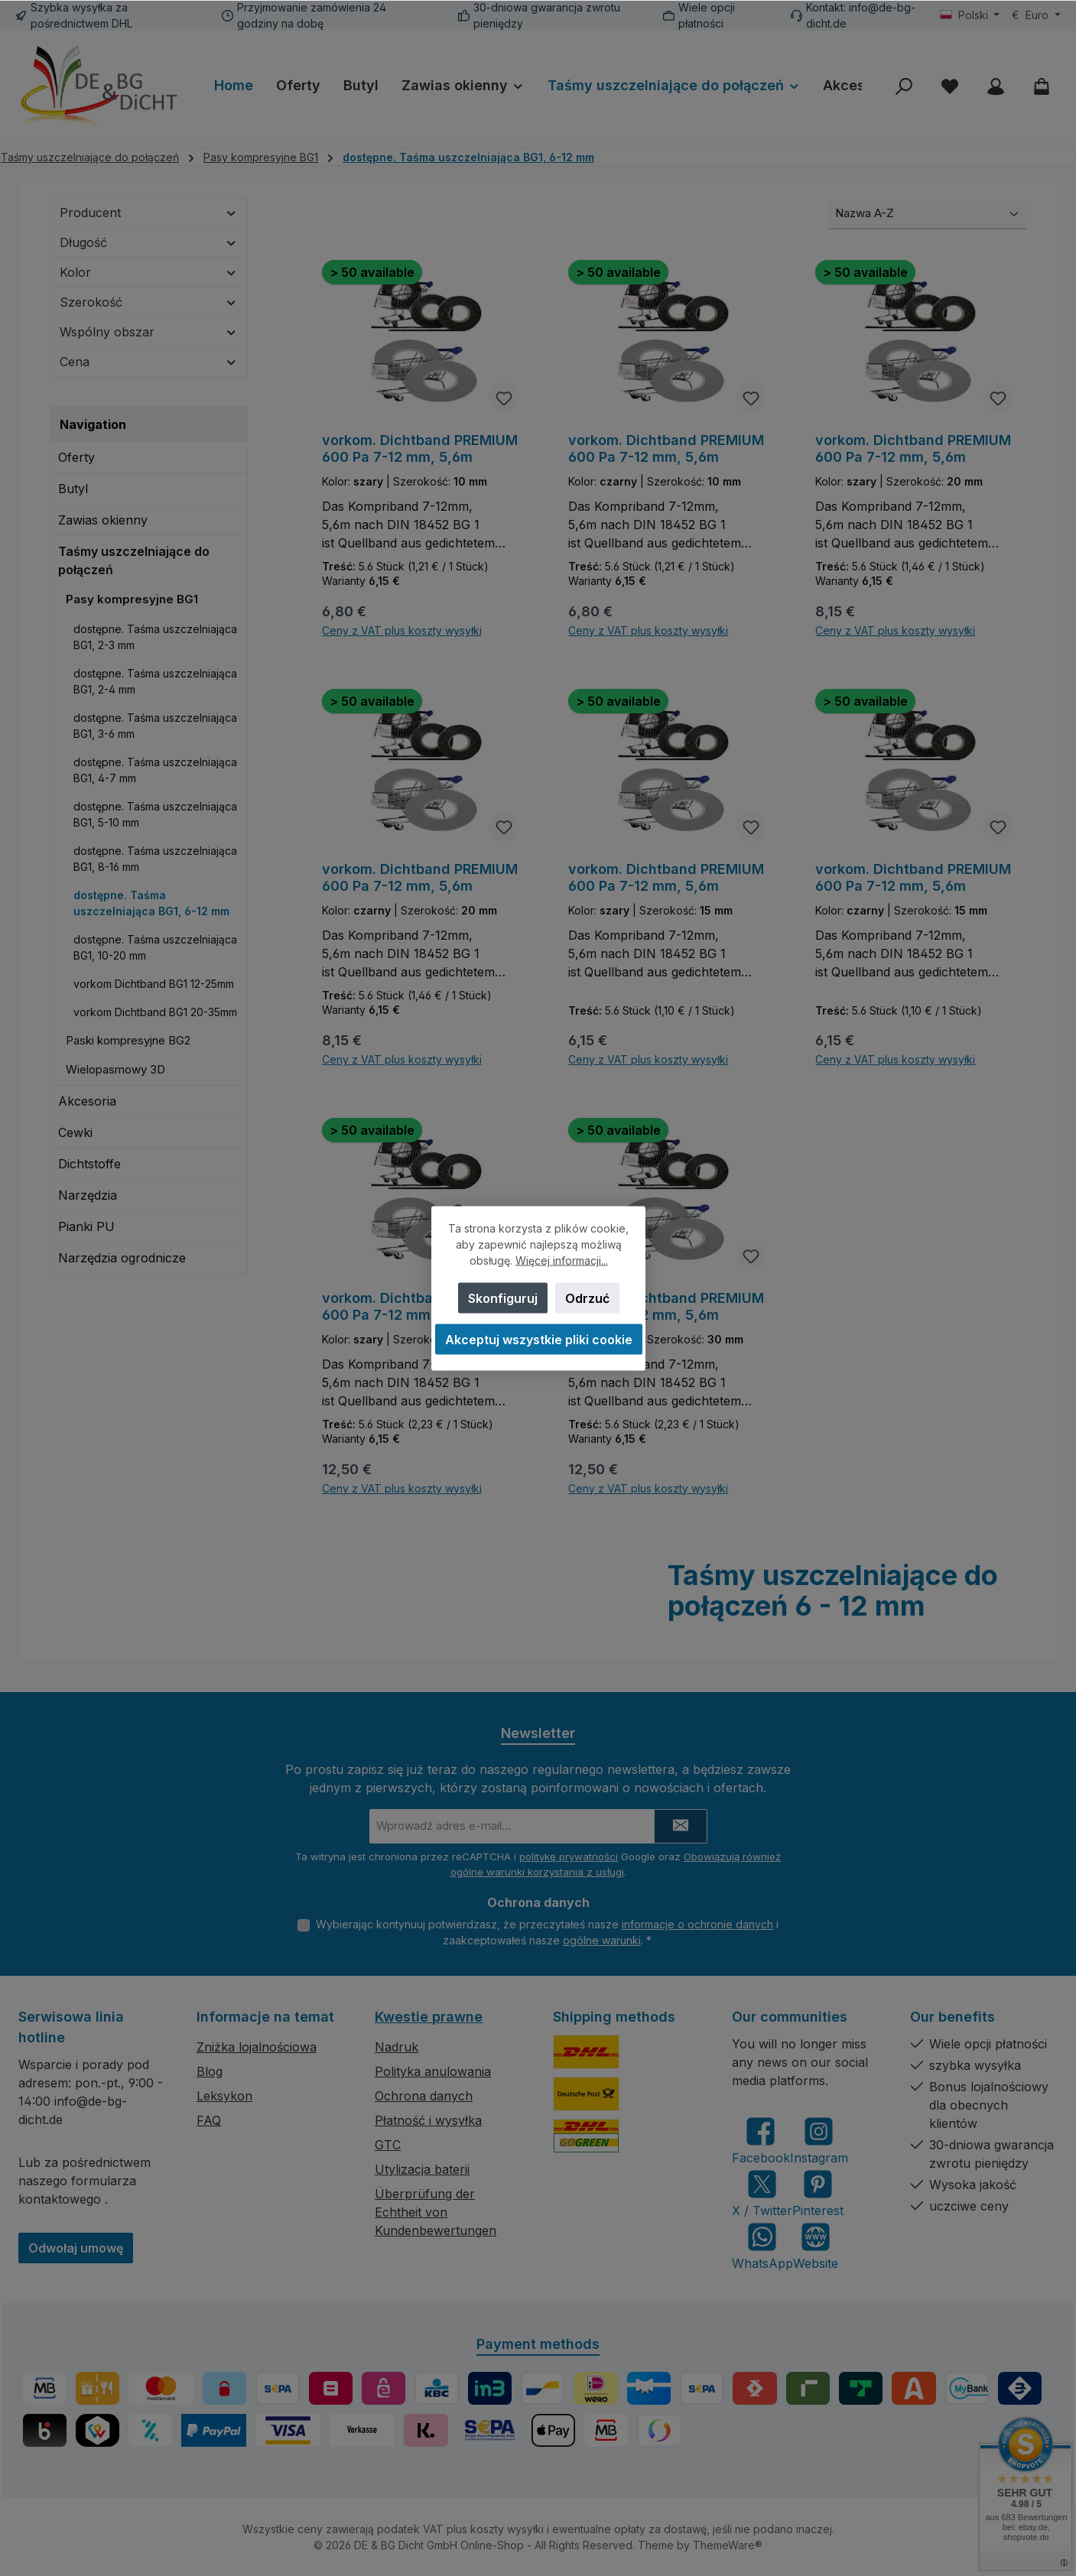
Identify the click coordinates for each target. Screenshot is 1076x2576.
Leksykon (224, 2095)
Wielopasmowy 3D (115, 1069)
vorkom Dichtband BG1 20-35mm (155, 1011)
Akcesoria (87, 1101)
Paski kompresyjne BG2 (128, 1040)
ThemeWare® (727, 2545)
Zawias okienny (103, 520)
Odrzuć (586, 1297)
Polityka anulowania (433, 2071)
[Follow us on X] (762, 2193)
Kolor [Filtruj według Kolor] (149, 272)
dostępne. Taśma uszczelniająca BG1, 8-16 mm (155, 858)
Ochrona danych (424, 2095)
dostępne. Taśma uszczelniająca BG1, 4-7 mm (155, 769)
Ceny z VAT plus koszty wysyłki (402, 631)
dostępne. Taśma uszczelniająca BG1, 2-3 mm (155, 636)
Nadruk (396, 2047)
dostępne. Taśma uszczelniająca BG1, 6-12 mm (151, 903)
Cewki (75, 1132)
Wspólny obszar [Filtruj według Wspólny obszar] (149, 331)
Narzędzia (87, 1195)
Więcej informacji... (561, 1259)
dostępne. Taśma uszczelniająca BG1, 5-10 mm (155, 814)
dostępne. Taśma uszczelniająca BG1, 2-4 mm (155, 681)
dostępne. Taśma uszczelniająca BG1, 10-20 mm (155, 947)
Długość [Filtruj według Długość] (149, 242)
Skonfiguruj (502, 1297)
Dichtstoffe (89, 1163)
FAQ (209, 2120)
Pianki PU (86, 1226)
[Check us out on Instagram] (819, 2140)
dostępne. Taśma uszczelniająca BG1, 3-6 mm (155, 725)
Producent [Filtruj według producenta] (149, 212)
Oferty (76, 457)
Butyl (73, 488)
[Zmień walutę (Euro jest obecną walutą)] (1036, 15)
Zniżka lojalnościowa (257, 2047)
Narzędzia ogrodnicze (122, 1257)
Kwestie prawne (429, 2017)
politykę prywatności (568, 1856)
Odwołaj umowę (75, 2248)
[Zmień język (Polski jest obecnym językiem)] (970, 15)
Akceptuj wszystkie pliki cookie (538, 1338)
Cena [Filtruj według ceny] (149, 361)
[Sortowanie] (927, 214)
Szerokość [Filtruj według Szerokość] (149, 302)
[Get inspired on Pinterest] (818, 2193)
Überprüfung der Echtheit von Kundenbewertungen (435, 2212)
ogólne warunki (602, 1940)
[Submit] (680, 1826)
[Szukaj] (904, 86)
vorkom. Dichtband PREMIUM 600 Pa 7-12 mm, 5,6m (420, 448)
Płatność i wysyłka (428, 2120)
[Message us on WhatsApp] (762, 2246)
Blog (210, 2071)
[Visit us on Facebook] (761, 2140)
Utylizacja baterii (422, 2169)
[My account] (996, 86)
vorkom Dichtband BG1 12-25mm (153, 983)
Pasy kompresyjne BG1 (132, 599)
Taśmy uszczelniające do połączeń (134, 560)
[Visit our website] (815, 2246)
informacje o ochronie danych (697, 1924)
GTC (388, 2144)
